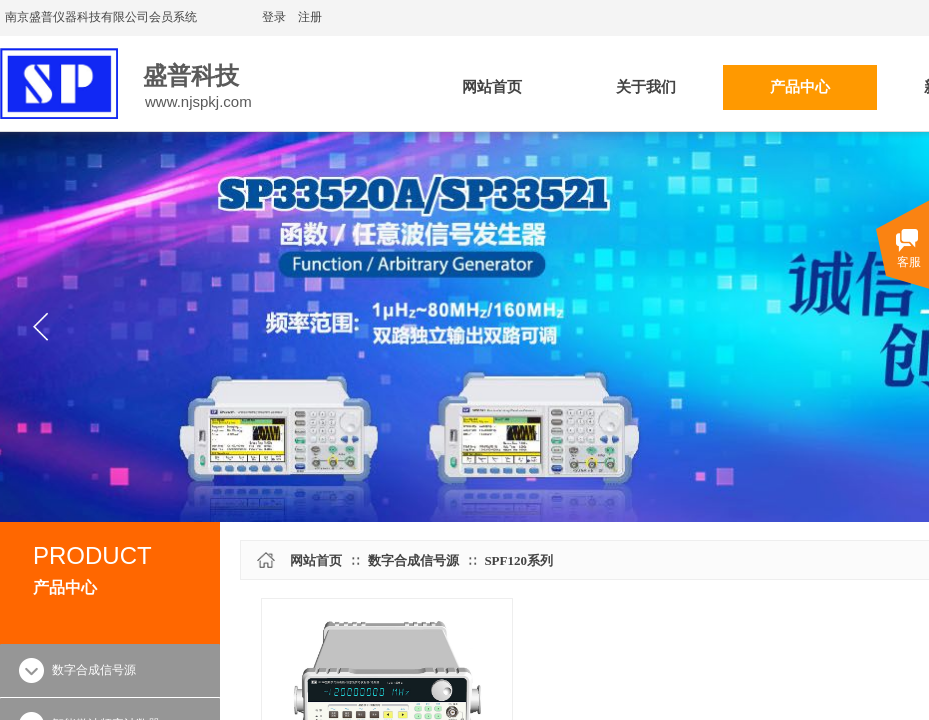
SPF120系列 (518, 560)
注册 (310, 17)
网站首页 (316, 560)
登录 (274, 17)
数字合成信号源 (413, 560)
